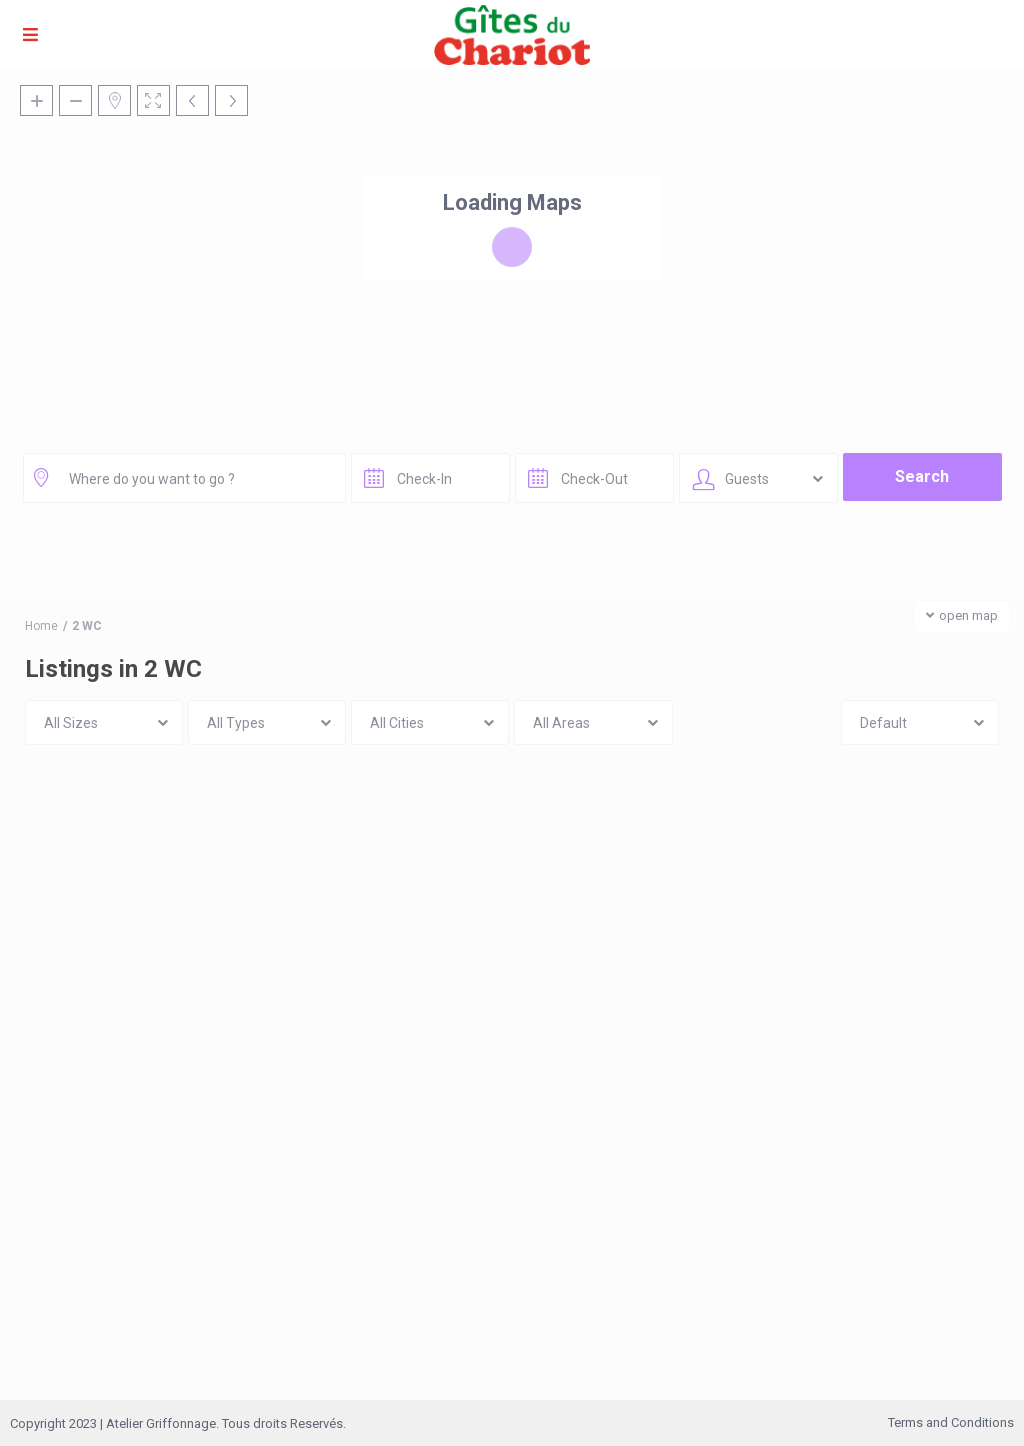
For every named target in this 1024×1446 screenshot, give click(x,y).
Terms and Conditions (951, 1422)
